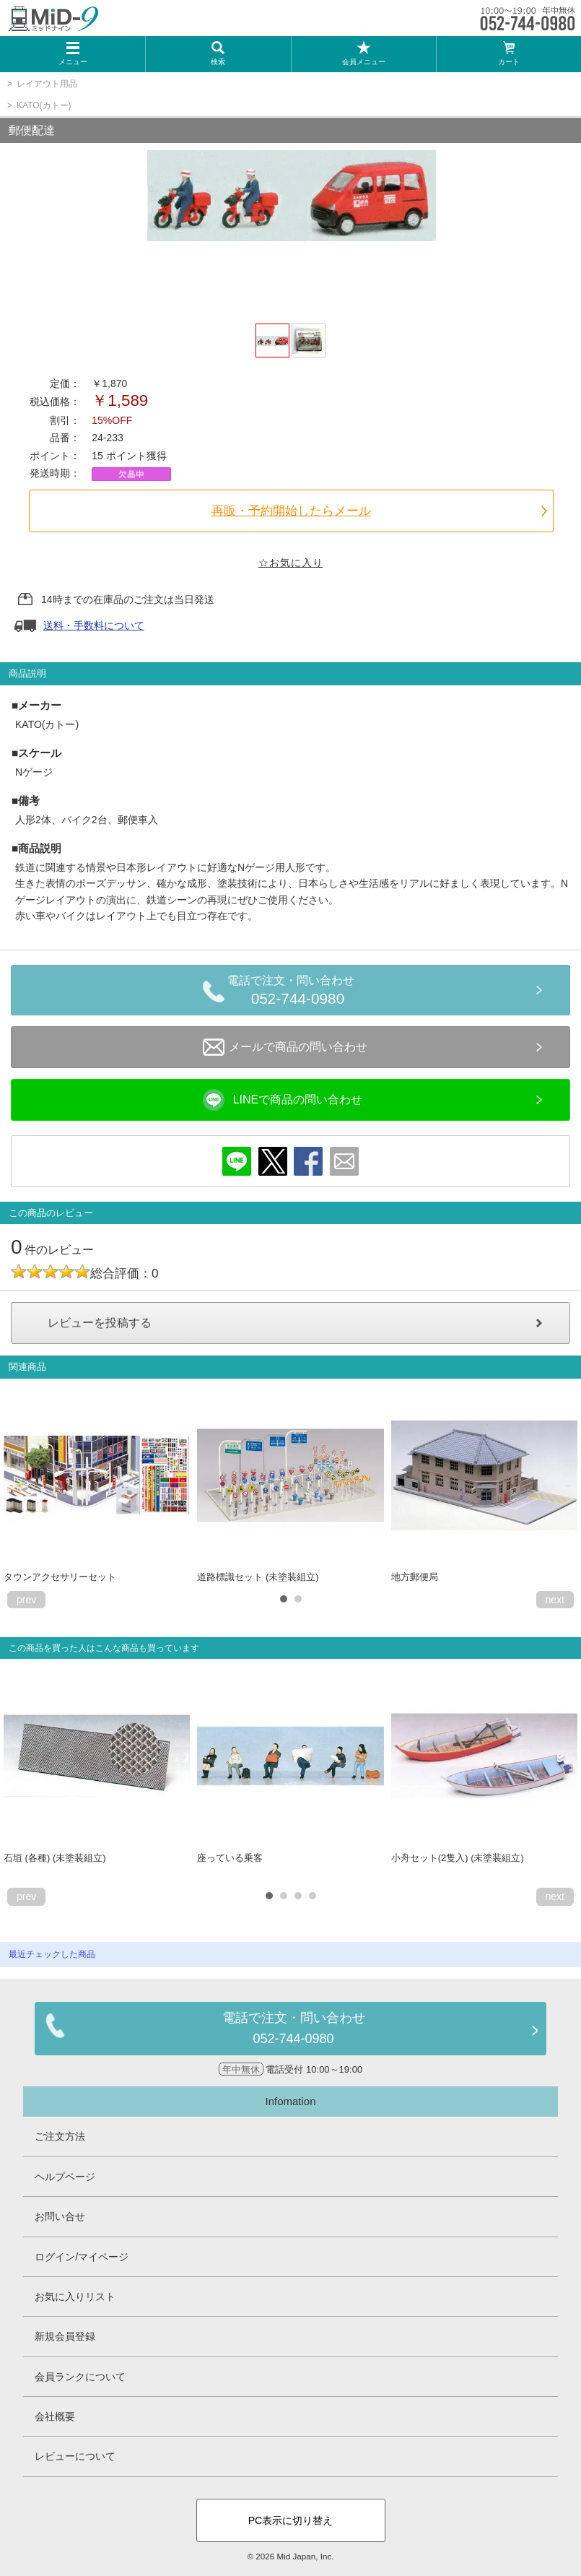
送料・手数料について (93, 625)
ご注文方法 (60, 2136)
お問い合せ (60, 2216)
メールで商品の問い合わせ (285, 1047)
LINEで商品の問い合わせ (283, 1100)
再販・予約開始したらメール (291, 511)
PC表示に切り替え (290, 2520)
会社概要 (55, 2416)
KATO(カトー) (44, 105)
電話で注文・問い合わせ (298, 992)
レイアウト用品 (47, 84)
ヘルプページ (65, 2176)
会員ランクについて (80, 2376)
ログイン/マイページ (81, 2257)
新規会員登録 (65, 2336)
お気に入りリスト (75, 2296)
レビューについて (75, 2456)
